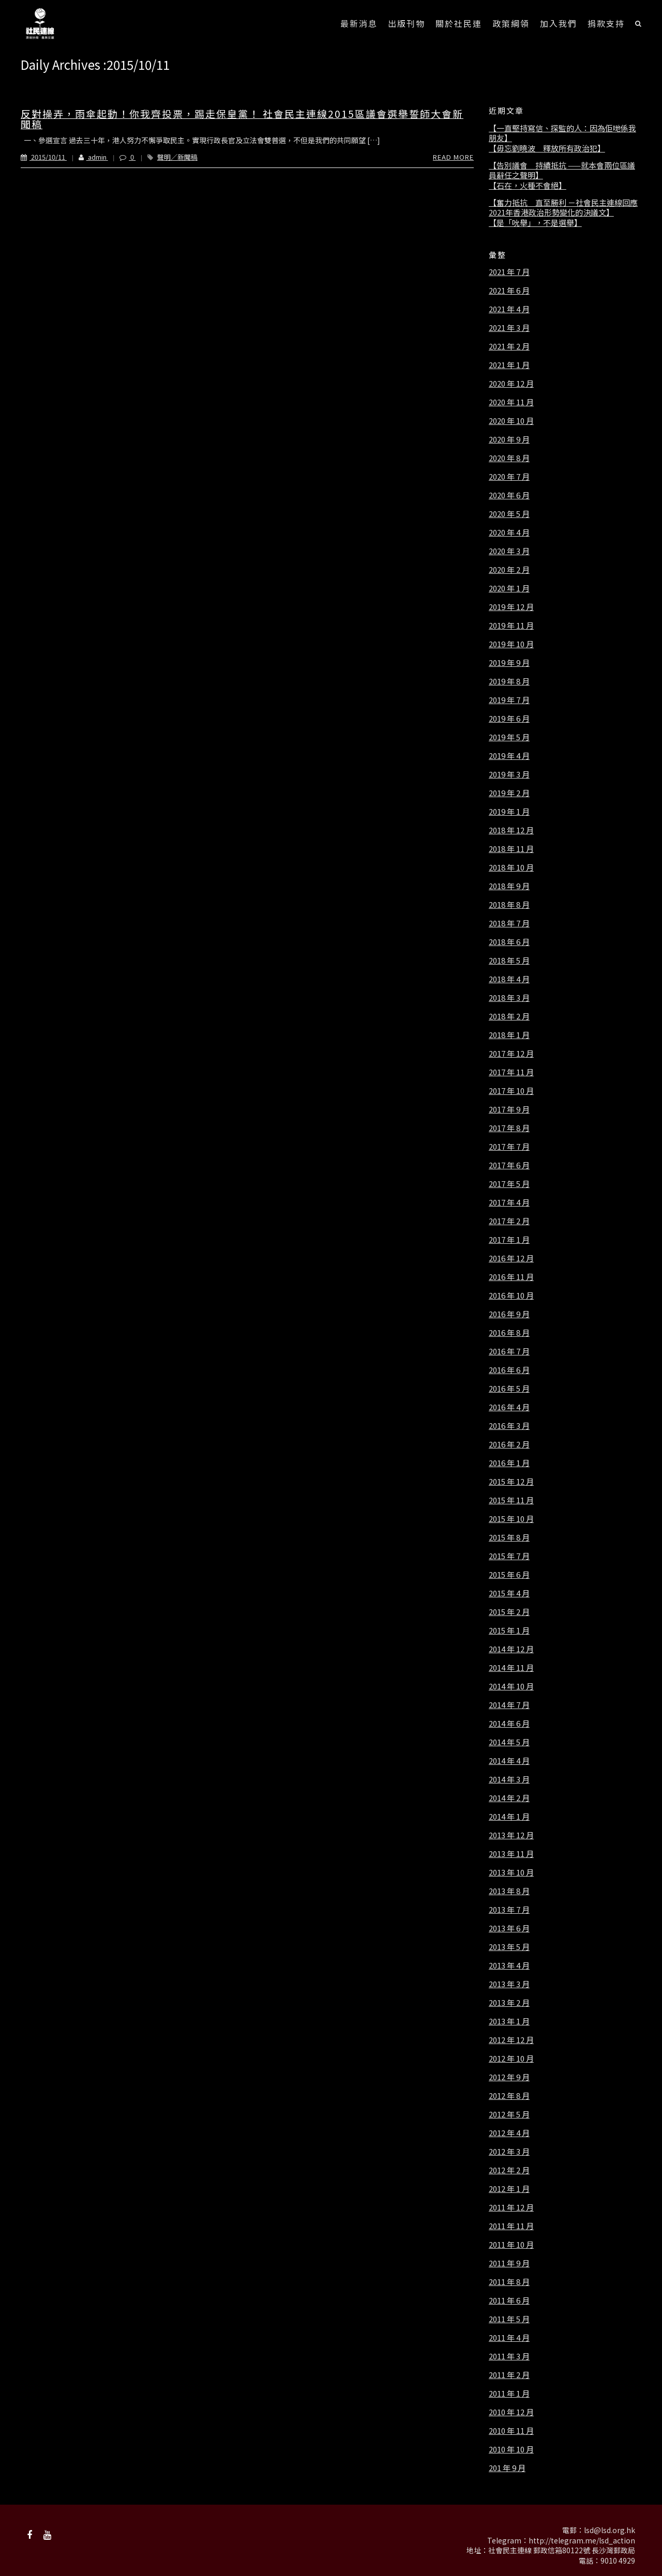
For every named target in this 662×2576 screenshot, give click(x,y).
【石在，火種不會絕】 (527, 185)
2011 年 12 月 (511, 2207)
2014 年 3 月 (509, 1779)
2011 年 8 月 (509, 2282)
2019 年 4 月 (509, 756)
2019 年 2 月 (509, 793)
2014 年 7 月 (509, 1705)
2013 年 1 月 (509, 2021)
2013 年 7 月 (509, 1909)
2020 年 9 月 (509, 439)
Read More (453, 157)
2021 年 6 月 (509, 290)
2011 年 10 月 (511, 2244)
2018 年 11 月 (511, 849)
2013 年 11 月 (511, 1854)
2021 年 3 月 (509, 328)
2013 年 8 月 (509, 1891)
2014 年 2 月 (509, 1798)
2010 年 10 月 (511, 2449)
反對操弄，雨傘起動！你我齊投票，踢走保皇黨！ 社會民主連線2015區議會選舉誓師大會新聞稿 (242, 118)
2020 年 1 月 (509, 588)
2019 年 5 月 (509, 737)
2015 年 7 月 (509, 1556)
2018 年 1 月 (509, 1035)
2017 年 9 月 (509, 1109)
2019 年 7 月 (509, 700)
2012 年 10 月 (511, 2058)
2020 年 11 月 (511, 402)
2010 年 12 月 (511, 2412)
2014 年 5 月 (509, 1742)
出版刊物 (406, 23)
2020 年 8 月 (509, 458)
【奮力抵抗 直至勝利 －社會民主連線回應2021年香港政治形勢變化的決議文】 (563, 207)
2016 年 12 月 (511, 1258)
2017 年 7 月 (509, 1146)
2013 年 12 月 (511, 1835)
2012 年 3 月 (509, 2151)
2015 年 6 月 (509, 1574)
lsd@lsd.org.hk (609, 2530)
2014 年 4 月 (509, 1761)
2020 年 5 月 (509, 514)
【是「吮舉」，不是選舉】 (535, 223)
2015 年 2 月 (509, 1612)
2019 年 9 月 (509, 663)
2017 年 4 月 (509, 1202)
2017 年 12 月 (511, 1053)
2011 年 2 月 (509, 2375)
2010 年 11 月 (511, 2431)
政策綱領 (511, 23)
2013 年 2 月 (509, 2003)
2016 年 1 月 (509, 1463)
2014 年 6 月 (509, 1723)
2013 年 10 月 (511, 1872)
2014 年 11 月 (511, 1668)
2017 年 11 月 (511, 1072)
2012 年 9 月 (509, 2077)
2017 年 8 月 (509, 1128)
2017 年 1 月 (509, 1239)
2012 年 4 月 (509, 2133)
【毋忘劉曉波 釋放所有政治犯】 (547, 148)
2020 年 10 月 (511, 421)
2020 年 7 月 (509, 476)
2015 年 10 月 (511, 1519)
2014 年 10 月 (511, 1686)
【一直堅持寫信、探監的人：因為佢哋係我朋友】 (562, 133)
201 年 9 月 (507, 2468)
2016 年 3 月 (509, 1426)
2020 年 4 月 (509, 532)
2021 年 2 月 (509, 346)
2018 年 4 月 (509, 979)
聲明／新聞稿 (177, 157)
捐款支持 (606, 23)
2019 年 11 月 (511, 625)
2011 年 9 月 (509, 2263)
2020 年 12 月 (511, 383)
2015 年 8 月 (509, 1537)
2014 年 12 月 (511, 1649)
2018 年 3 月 (509, 998)
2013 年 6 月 (509, 1928)
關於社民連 (458, 23)
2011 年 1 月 (509, 2393)
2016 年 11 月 (511, 1277)
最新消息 (359, 23)
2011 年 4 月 (509, 2338)
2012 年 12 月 (511, 2040)
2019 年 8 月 (509, 681)
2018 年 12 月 (511, 830)
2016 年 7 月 (509, 1351)
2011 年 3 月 (509, 2356)
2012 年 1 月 (509, 2189)
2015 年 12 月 (511, 1481)
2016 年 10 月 (511, 1295)
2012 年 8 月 (509, 2096)
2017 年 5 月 (509, 1184)
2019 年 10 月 (511, 644)
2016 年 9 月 (509, 1314)
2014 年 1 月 (509, 1816)
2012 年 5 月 (509, 2114)
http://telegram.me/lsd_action (582, 2540)
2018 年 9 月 (509, 886)
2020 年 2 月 (509, 570)
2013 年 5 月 (509, 1947)
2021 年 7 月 (509, 272)
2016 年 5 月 (509, 1388)
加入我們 (558, 23)
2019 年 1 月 (509, 811)
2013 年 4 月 (509, 1965)
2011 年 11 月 (511, 2226)
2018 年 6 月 (509, 942)
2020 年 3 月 (509, 551)
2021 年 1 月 (509, 365)
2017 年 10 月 (511, 1091)
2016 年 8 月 (509, 1333)
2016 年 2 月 (509, 1444)
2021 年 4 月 (509, 309)
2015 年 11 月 (511, 1500)
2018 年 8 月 (509, 905)
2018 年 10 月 (511, 867)
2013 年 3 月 (509, 1984)
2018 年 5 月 (509, 960)
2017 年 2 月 (509, 1221)
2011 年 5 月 (509, 2319)
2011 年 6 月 (509, 2300)
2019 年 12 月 (511, 607)
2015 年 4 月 (509, 1593)
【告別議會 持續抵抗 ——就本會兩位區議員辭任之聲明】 (562, 170)
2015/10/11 (44, 157)
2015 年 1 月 (509, 1630)
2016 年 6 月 (509, 1370)
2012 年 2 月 (509, 2170)
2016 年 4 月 (509, 1407)
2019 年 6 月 (509, 718)
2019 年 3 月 (509, 774)
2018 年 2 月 (509, 1016)
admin (87, 157)
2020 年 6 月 (509, 495)
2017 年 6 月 (509, 1165)
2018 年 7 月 (509, 923)
